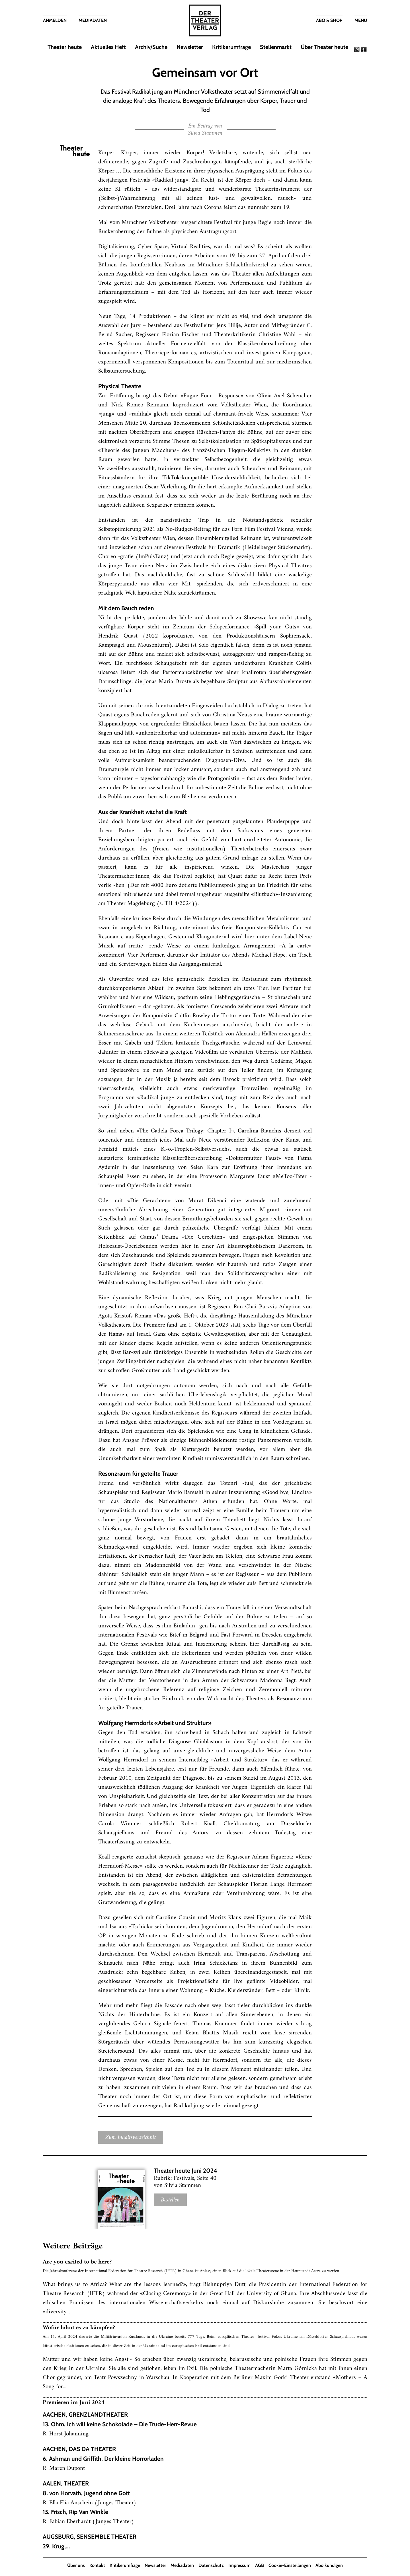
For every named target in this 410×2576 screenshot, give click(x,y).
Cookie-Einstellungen (289, 2565)
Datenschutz (211, 2565)
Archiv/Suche (151, 47)
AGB (259, 2565)
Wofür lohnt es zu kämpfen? (79, 2327)
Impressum (239, 2565)
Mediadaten (182, 2565)
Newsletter (190, 47)
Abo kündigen (329, 2565)
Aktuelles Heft (108, 47)
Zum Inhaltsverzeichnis (130, 2137)
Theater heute (65, 47)
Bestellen (170, 2200)
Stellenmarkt (276, 47)
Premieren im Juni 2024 (73, 2402)
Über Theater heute (324, 47)
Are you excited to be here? (77, 2262)
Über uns (76, 2565)
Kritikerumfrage (231, 47)
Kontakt (97, 2565)
